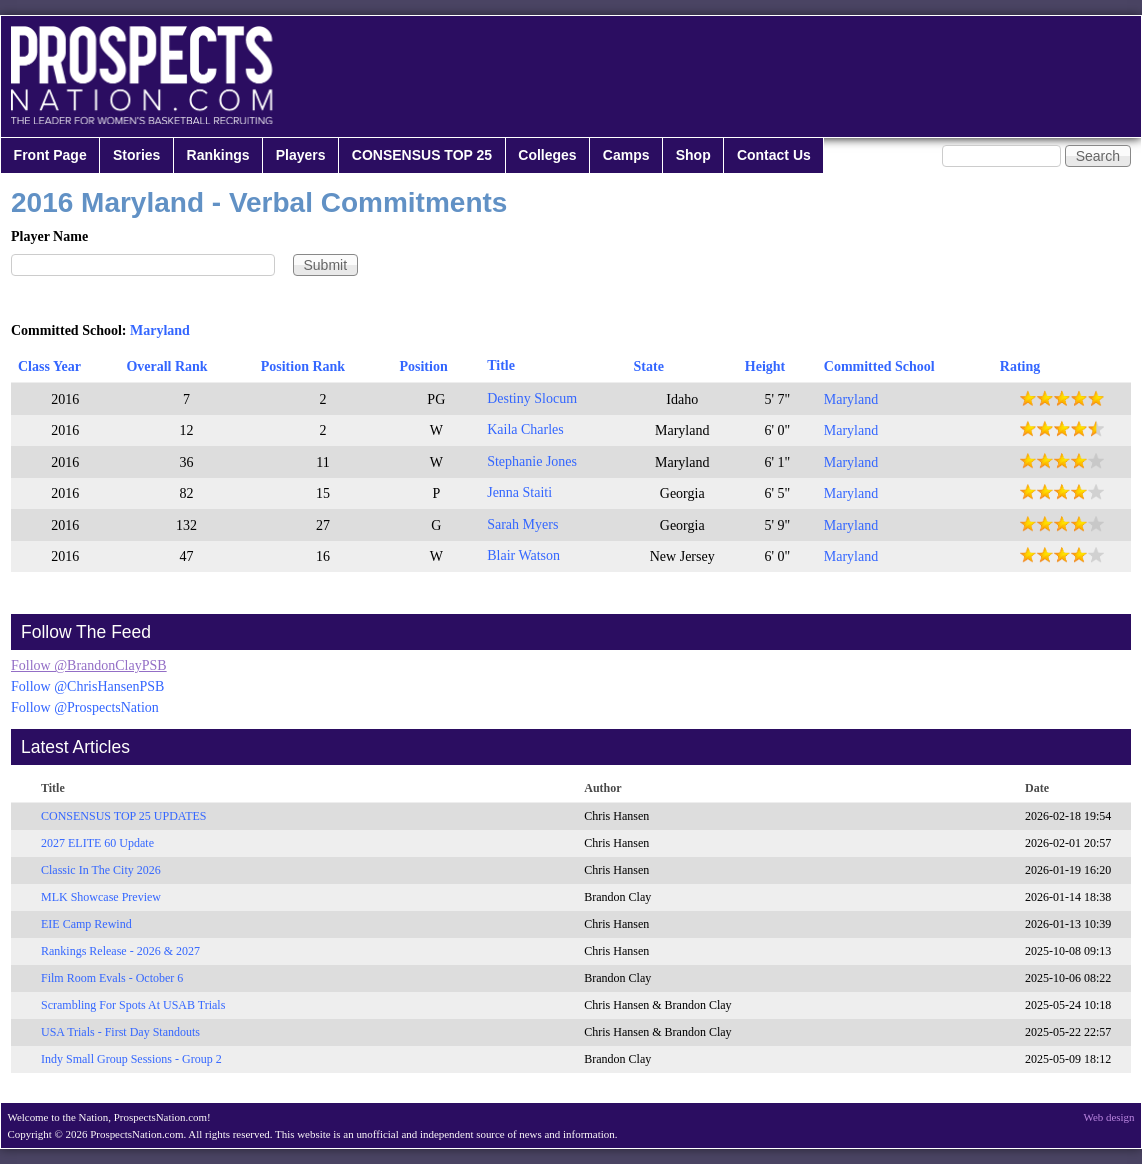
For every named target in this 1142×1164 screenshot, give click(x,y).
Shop (693, 155)
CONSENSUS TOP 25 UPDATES (124, 816)
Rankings (218, 155)
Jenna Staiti (519, 492)
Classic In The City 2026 (101, 870)
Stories (136, 155)
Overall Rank (166, 366)
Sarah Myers (522, 524)
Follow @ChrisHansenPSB (87, 686)
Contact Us (774, 155)
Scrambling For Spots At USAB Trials (133, 1005)
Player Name (49, 236)
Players (301, 155)
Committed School (879, 366)
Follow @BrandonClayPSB (89, 665)
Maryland (160, 330)
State (649, 366)
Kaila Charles (525, 429)
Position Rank (303, 366)
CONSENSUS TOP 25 (422, 155)
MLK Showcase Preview (101, 897)
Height (765, 366)
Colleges (547, 155)
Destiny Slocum (532, 398)
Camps (626, 155)
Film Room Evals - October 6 (112, 978)
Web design (1109, 1117)
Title (501, 365)
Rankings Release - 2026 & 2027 (120, 951)
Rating (1020, 366)
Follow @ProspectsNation (85, 707)
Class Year (49, 366)
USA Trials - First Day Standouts (120, 1032)
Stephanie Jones (532, 461)
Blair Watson (523, 555)
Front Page (50, 155)
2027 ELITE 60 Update (97, 843)
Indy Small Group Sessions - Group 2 (131, 1059)
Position (423, 366)
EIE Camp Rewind (86, 924)
